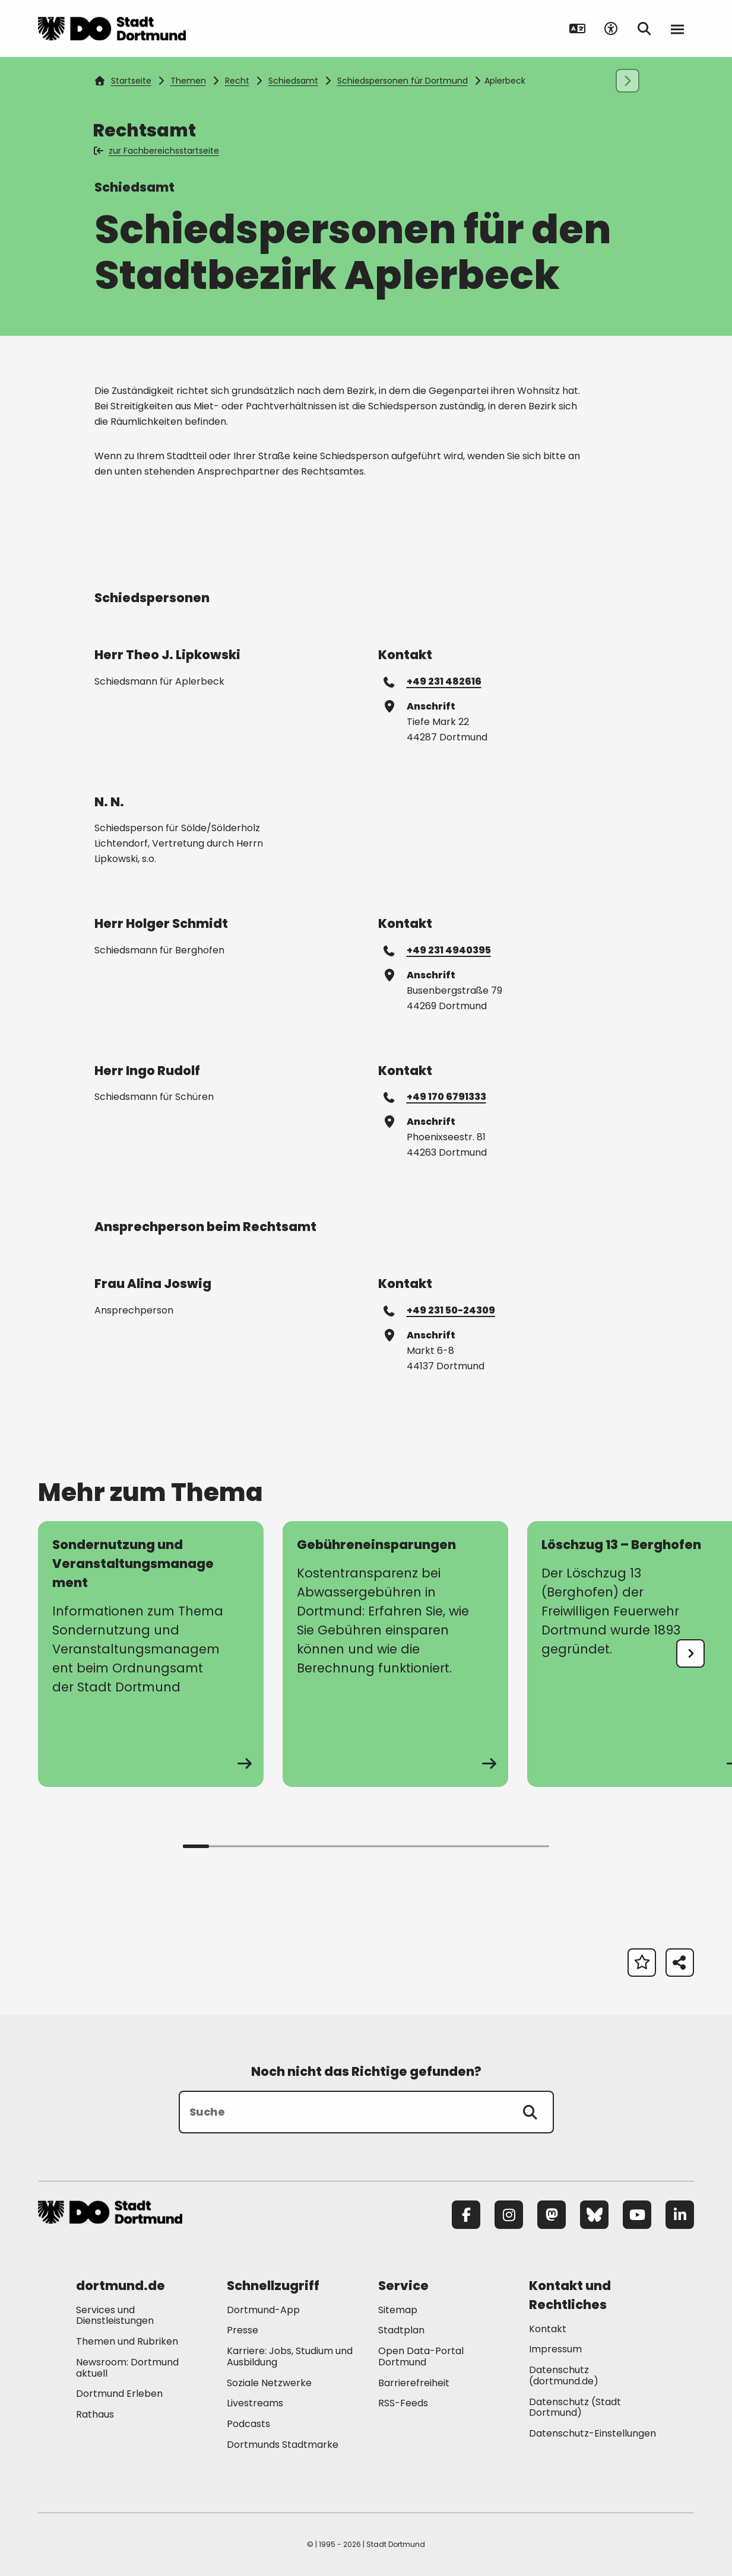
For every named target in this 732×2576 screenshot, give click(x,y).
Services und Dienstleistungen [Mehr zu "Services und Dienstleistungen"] (115, 2315)
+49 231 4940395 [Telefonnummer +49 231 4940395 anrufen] (438, 950)
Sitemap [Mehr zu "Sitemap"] (397, 2310)
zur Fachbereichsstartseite (157, 151)
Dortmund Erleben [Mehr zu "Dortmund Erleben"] (119, 2393)
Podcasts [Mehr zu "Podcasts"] (248, 2424)
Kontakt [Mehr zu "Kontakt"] (547, 2329)
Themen (188, 81)
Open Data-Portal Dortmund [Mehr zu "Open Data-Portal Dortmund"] (421, 2356)
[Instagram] (509, 2214)
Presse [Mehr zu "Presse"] (242, 2330)
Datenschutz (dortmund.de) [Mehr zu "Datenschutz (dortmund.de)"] (563, 2375)
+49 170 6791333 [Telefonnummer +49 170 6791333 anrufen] (435, 1096)
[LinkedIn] (680, 2214)
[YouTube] (637, 2214)
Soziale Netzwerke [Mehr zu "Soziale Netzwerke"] (269, 2383)
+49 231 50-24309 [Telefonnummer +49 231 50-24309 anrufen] (440, 1310)
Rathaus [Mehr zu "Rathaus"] (95, 2414)
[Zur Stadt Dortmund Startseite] (112, 28)
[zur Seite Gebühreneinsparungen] (395, 1654)
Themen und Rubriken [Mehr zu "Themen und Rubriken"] (127, 2341)
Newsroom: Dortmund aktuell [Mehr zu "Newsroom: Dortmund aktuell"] (127, 2367)
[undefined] (690, 1653)
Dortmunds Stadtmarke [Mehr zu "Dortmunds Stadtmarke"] (282, 2444)
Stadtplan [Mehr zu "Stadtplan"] (401, 2330)
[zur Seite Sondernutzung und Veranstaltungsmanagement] (151, 1654)
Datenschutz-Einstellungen (592, 2434)
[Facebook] (466, 2214)
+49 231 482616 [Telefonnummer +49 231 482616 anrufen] (433, 681)
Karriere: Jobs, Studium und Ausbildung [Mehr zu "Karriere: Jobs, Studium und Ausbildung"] (290, 2356)
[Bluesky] (594, 2214)
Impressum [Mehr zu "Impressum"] (555, 2349)
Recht (237, 81)
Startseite (123, 81)
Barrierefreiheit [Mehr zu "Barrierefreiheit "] (413, 2383)
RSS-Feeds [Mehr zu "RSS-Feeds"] (403, 2403)
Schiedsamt (293, 81)
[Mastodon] (551, 2214)
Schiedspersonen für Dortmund (402, 81)
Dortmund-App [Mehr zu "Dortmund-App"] (263, 2310)
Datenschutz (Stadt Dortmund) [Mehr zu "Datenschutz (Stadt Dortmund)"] (575, 2407)
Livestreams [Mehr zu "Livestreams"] (255, 2403)
